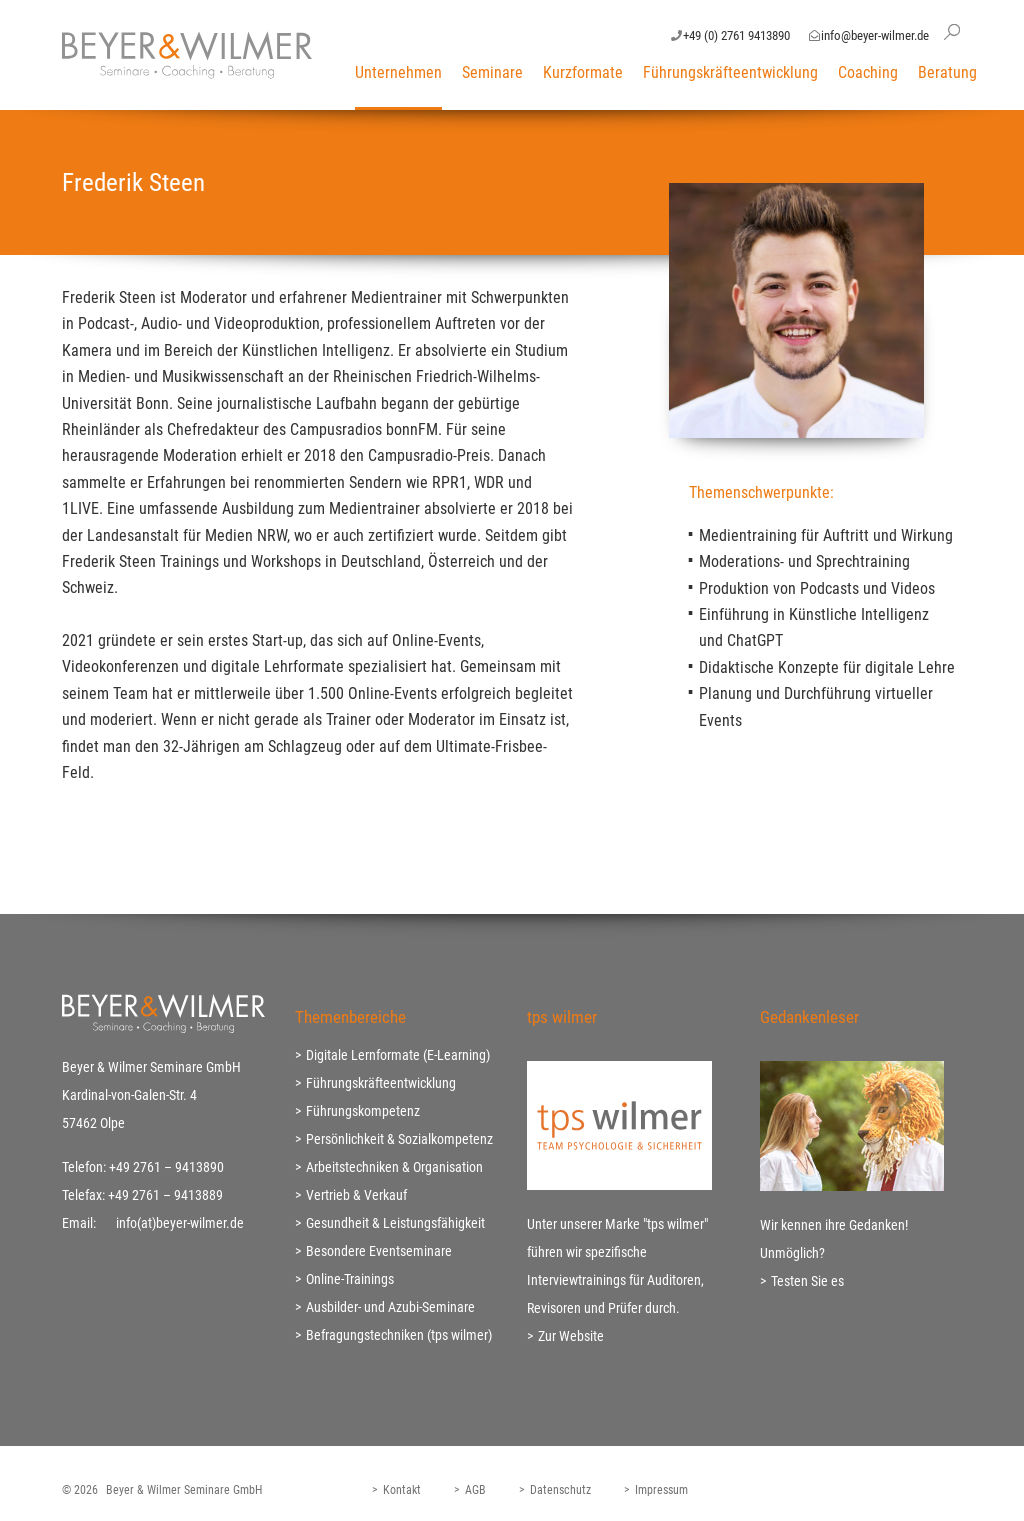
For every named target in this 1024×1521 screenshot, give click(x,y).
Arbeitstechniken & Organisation (394, 1167)
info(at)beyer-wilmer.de (180, 1223)
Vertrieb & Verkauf (356, 1195)
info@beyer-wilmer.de (875, 35)
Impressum (661, 1490)
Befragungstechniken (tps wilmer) (399, 1335)
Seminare (492, 72)
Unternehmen (398, 72)
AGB (475, 1490)
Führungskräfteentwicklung (730, 72)
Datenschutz (560, 1490)
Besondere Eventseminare (379, 1251)
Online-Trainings (350, 1279)
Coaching (868, 72)
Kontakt (402, 1490)
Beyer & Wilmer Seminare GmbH (184, 1490)
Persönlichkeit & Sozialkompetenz (399, 1139)
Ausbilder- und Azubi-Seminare (390, 1307)
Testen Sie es (807, 1281)
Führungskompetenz (363, 1111)
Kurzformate (583, 72)
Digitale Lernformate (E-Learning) (398, 1055)
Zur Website (571, 1336)
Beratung (947, 72)
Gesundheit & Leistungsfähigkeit (395, 1223)
